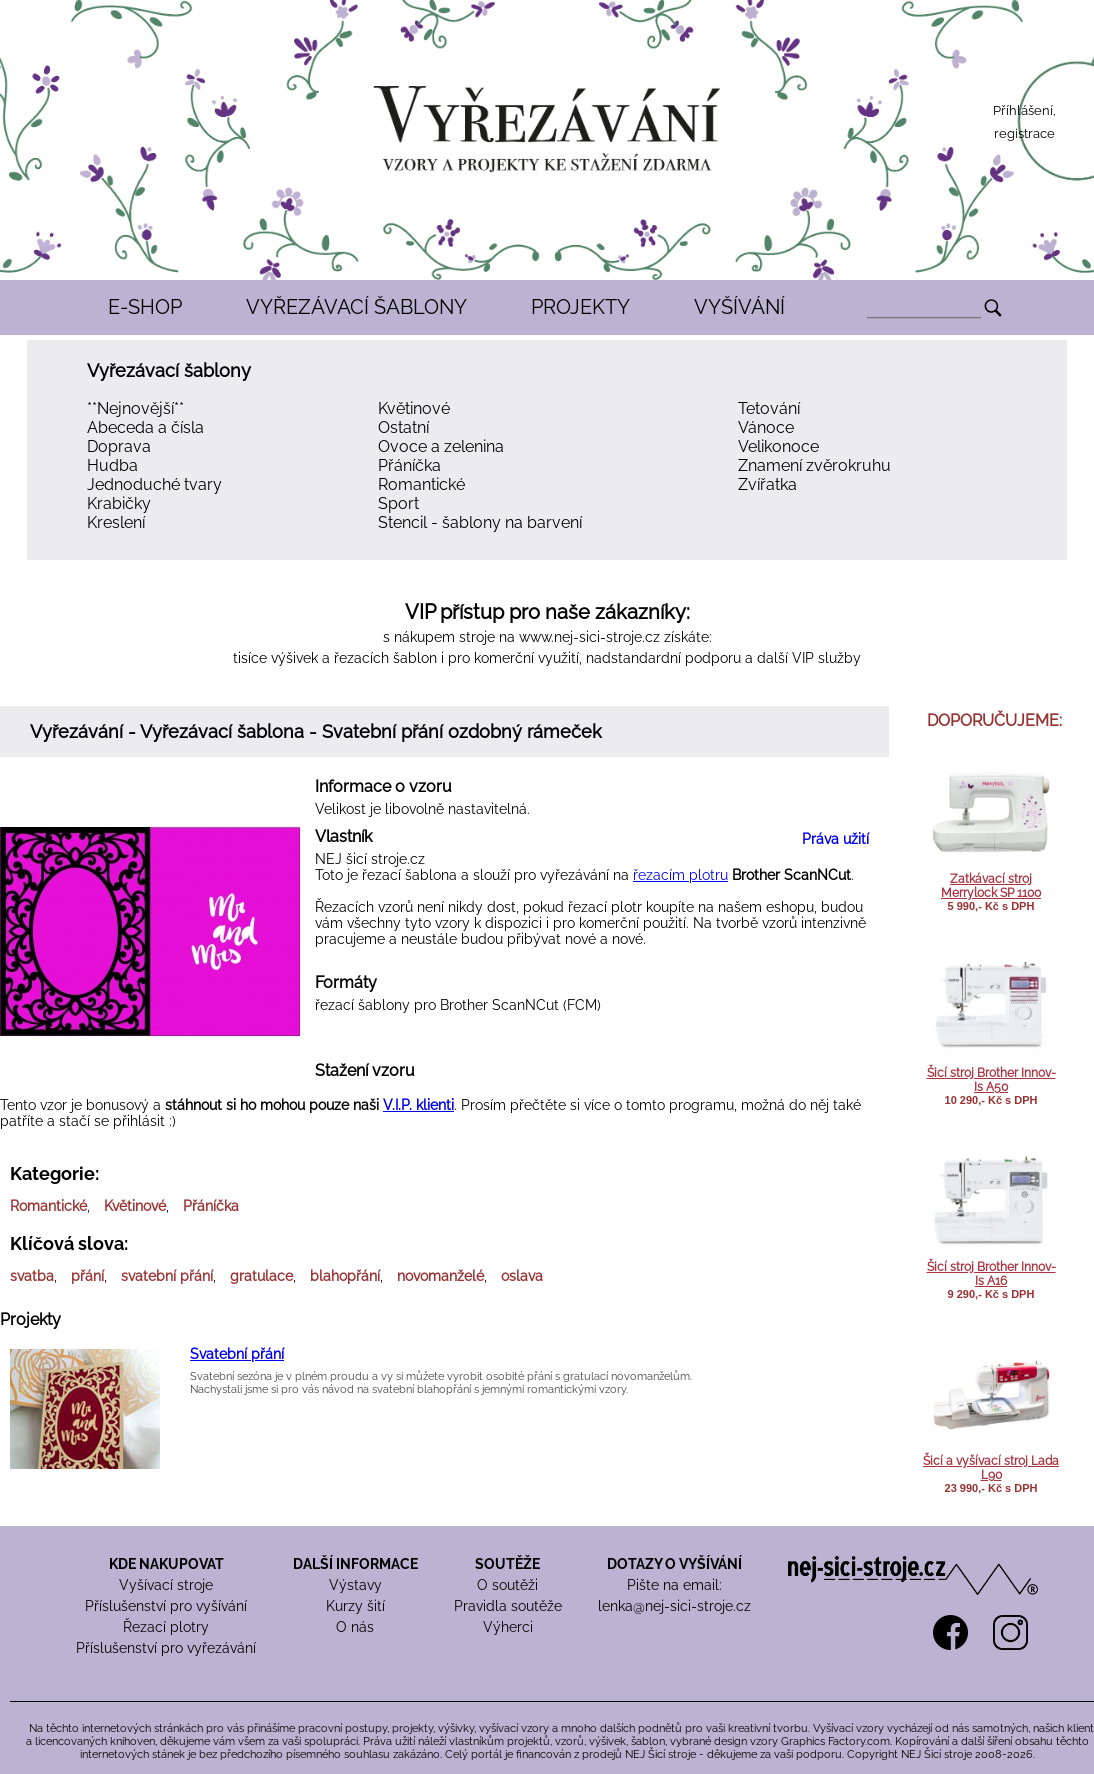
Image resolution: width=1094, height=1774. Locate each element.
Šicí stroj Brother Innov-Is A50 (991, 1080)
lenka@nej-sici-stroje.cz (674, 1606)
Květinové (414, 408)
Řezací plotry (166, 1627)
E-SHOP (145, 307)
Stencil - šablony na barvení (480, 522)
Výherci (508, 1627)
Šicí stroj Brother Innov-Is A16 (991, 1274)
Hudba (112, 465)
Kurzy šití (355, 1606)
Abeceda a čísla (145, 427)
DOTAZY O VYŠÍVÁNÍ (674, 1564)
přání (87, 1276)
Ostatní (403, 427)
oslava (522, 1276)
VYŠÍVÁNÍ (739, 307)
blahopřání (345, 1276)
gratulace (261, 1276)
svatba (32, 1276)
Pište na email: (674, 1585)
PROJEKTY (580, 307)
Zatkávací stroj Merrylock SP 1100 (991, 886)
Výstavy (355, 1585)
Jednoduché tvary (154, 484)
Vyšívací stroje (166, 1585)
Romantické (421, 484)
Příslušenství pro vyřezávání (166, 1648)
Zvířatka (767, 484)
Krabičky (119, 503)
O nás (355, 1627)
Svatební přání (237, 1354)
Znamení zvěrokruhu (814, 465)
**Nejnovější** (135, 408)
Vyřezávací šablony (169, 370)
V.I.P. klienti (418, 1105)
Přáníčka (409, 465)
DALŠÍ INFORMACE (355, 1564)
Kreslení (116, 522)
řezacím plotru (680, 875)
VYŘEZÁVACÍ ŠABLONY (356, 307)
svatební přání (167, 1276)
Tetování (769, 408)
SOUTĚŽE (507, 1564)
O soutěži (507, 1585)
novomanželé (440, 1276)
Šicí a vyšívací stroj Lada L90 (991, 1468)
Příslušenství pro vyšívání (166, 1606)
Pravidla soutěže (508, 1606)
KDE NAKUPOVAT (166, 1564)
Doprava (119, 446)
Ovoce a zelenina (441, 446)
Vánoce (766, 427)
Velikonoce (778, 446)
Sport (398, 503)
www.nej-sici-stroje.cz (589, 637)
